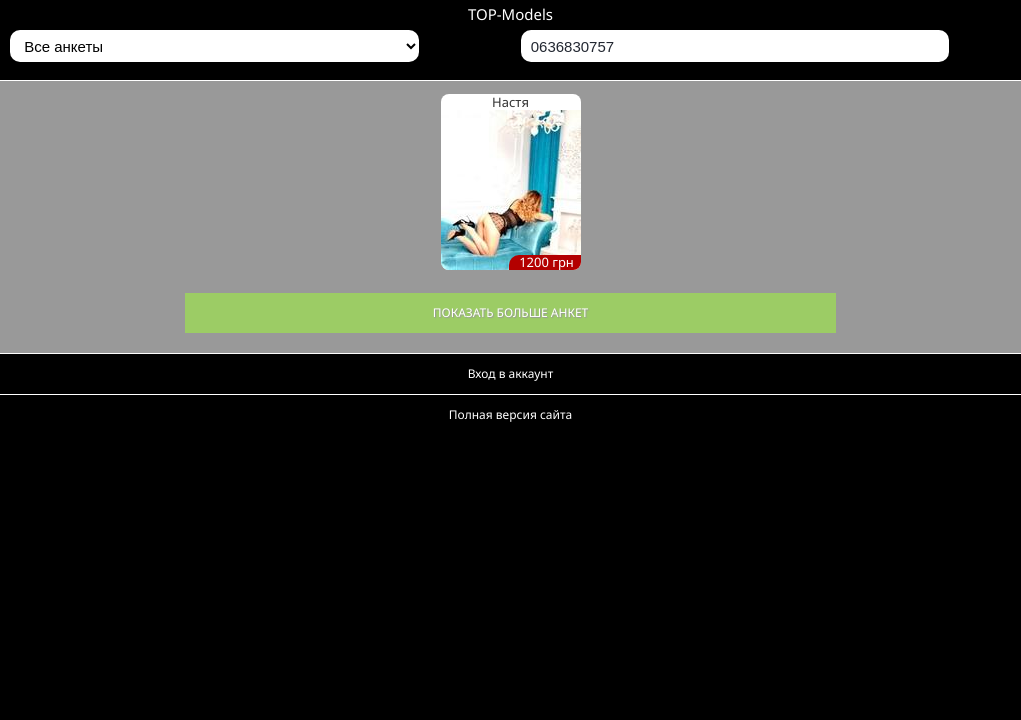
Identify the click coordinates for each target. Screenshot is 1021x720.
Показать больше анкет (511, 312)
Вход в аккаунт (511, 373)
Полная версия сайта (510, 414)
